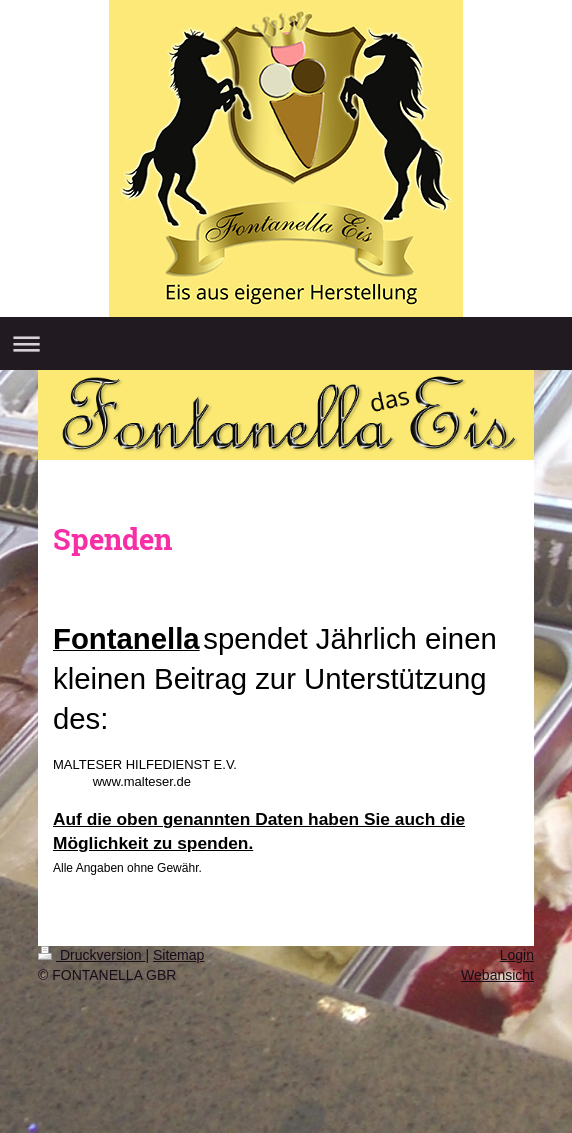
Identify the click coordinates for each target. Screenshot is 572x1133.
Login (517, 955)
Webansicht (497, 975)
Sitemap (178, 955)
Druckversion (91, 955)
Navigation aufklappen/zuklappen (286, 343)
